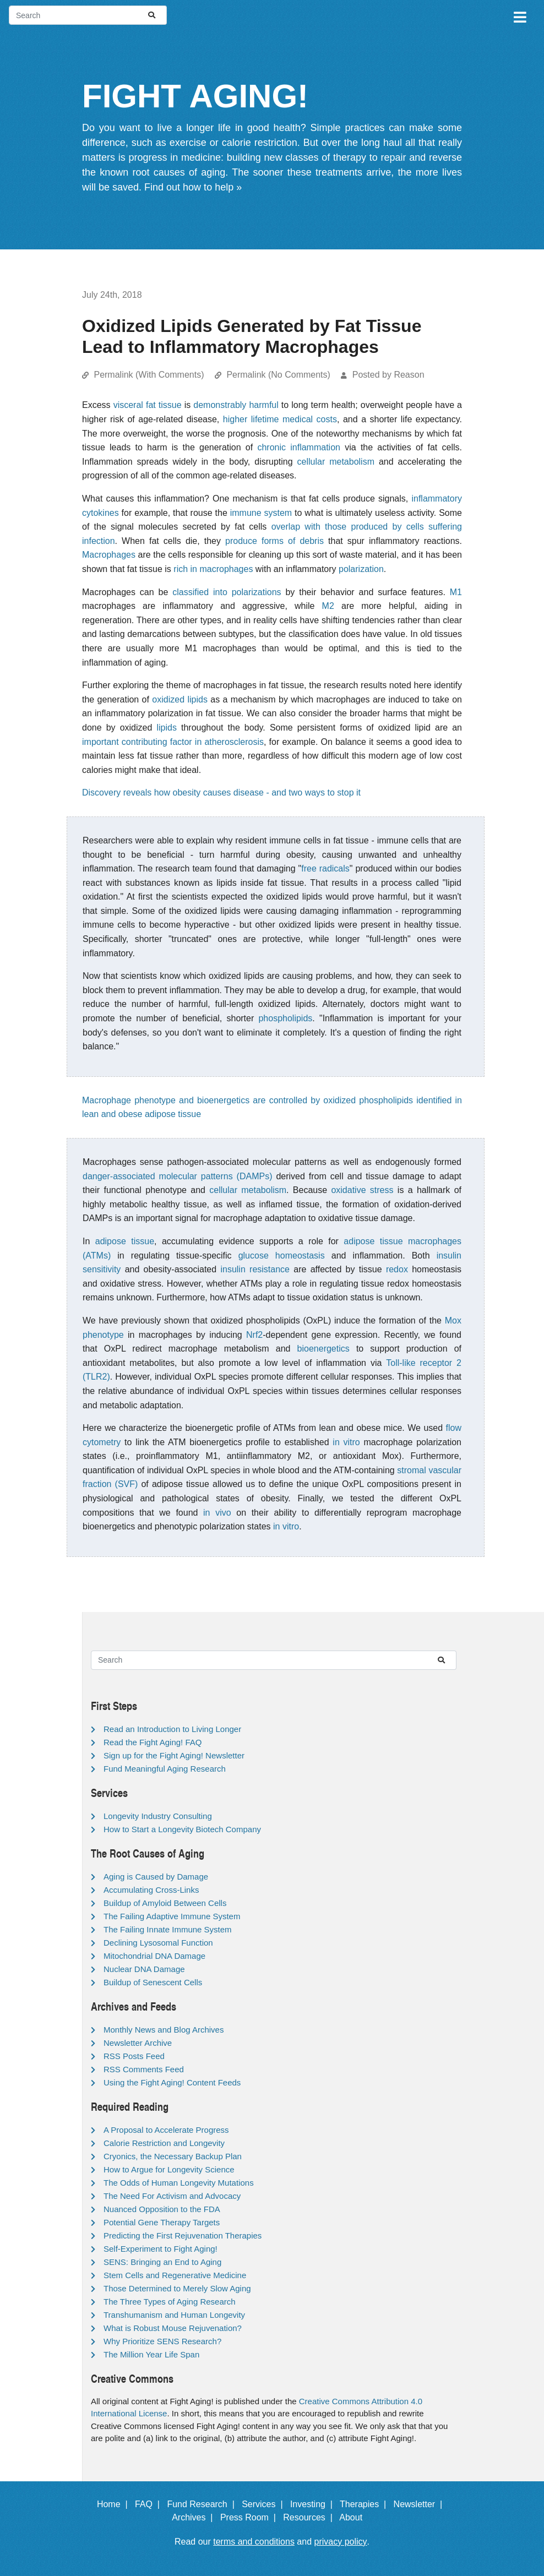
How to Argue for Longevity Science (169, 2169)
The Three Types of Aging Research (170, 2301)
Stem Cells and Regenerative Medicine (175, 2275)
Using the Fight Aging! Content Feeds (172, 2082)
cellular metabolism (335, 461)
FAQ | (150, 2504)
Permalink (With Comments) (149, 374)
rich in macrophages (213, 569)
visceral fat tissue (147, 405)
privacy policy (340, 2541)
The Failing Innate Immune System (168, 1929)
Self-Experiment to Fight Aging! (160, 2248)
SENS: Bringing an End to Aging (162, 2262)
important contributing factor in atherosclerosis (173, 742)
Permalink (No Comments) (278, 374)
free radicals (325, 868)
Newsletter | (421, 2504)
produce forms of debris (274, 541)
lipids (166, 727)
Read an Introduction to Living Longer (172, 1729)
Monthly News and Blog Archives (164, 2029)
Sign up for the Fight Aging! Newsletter (174, 1755)
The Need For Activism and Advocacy (172, 2196)
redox (397, 1269)
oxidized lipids (180, 699)
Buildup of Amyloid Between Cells (165, 1903)
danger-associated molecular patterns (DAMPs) (177, 1176)
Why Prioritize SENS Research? (162, 2341)
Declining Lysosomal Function (158, 1942)
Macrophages (108, 554)
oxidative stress (362, 1190)
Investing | (314, 2504)
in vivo (217, 1512)
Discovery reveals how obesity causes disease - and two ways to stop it (221, 792)
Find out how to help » (193, 187)
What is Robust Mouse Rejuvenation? (173, 2328)
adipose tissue (124, 1241)
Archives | (194, 2517)
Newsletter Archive (138, 2042)
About (355, 2517)
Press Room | (250, 2517)
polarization (361, 569)
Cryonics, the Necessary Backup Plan (173, 2156)
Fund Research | (203, 2504)
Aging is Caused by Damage (156, 1876)
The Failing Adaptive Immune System (172, 1916)
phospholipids (285, 1018)
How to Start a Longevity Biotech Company (182, 1829)
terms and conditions (254, 2541)
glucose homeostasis (281, 1255)
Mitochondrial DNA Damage (154, 1955)
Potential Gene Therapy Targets (162, 2222)
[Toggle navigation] (519, 15)
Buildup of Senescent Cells (153, 1982)
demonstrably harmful (235, 405)
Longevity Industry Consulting (158, 1816)
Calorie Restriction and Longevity (164, 2143)
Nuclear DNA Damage (144, 1969)
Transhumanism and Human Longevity (174, 2314)
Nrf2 (254, 1334)
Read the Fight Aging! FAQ (153, 1742)
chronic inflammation (298, 447)
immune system (261, 513)
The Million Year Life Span (151, 2354)
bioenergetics (323, 1348)
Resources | (310, 2517)
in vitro (346, 1442)
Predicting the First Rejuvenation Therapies (183, 2235)
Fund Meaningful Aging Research (165, 1768)
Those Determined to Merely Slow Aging (177, 2288)
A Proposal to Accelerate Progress (166, 2129)
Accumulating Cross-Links (151, 1889)
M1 (456, 592)
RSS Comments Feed (144, 2069)
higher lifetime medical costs (280, 419)
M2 (328, 606)
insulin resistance (255, 1269)
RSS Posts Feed (134, 2056)
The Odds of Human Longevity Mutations (179, 2182)
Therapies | (365, 2504)
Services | (264, 2504)
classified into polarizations (226, 592)
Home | (115, 2504)
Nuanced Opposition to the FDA (162, 2209)
